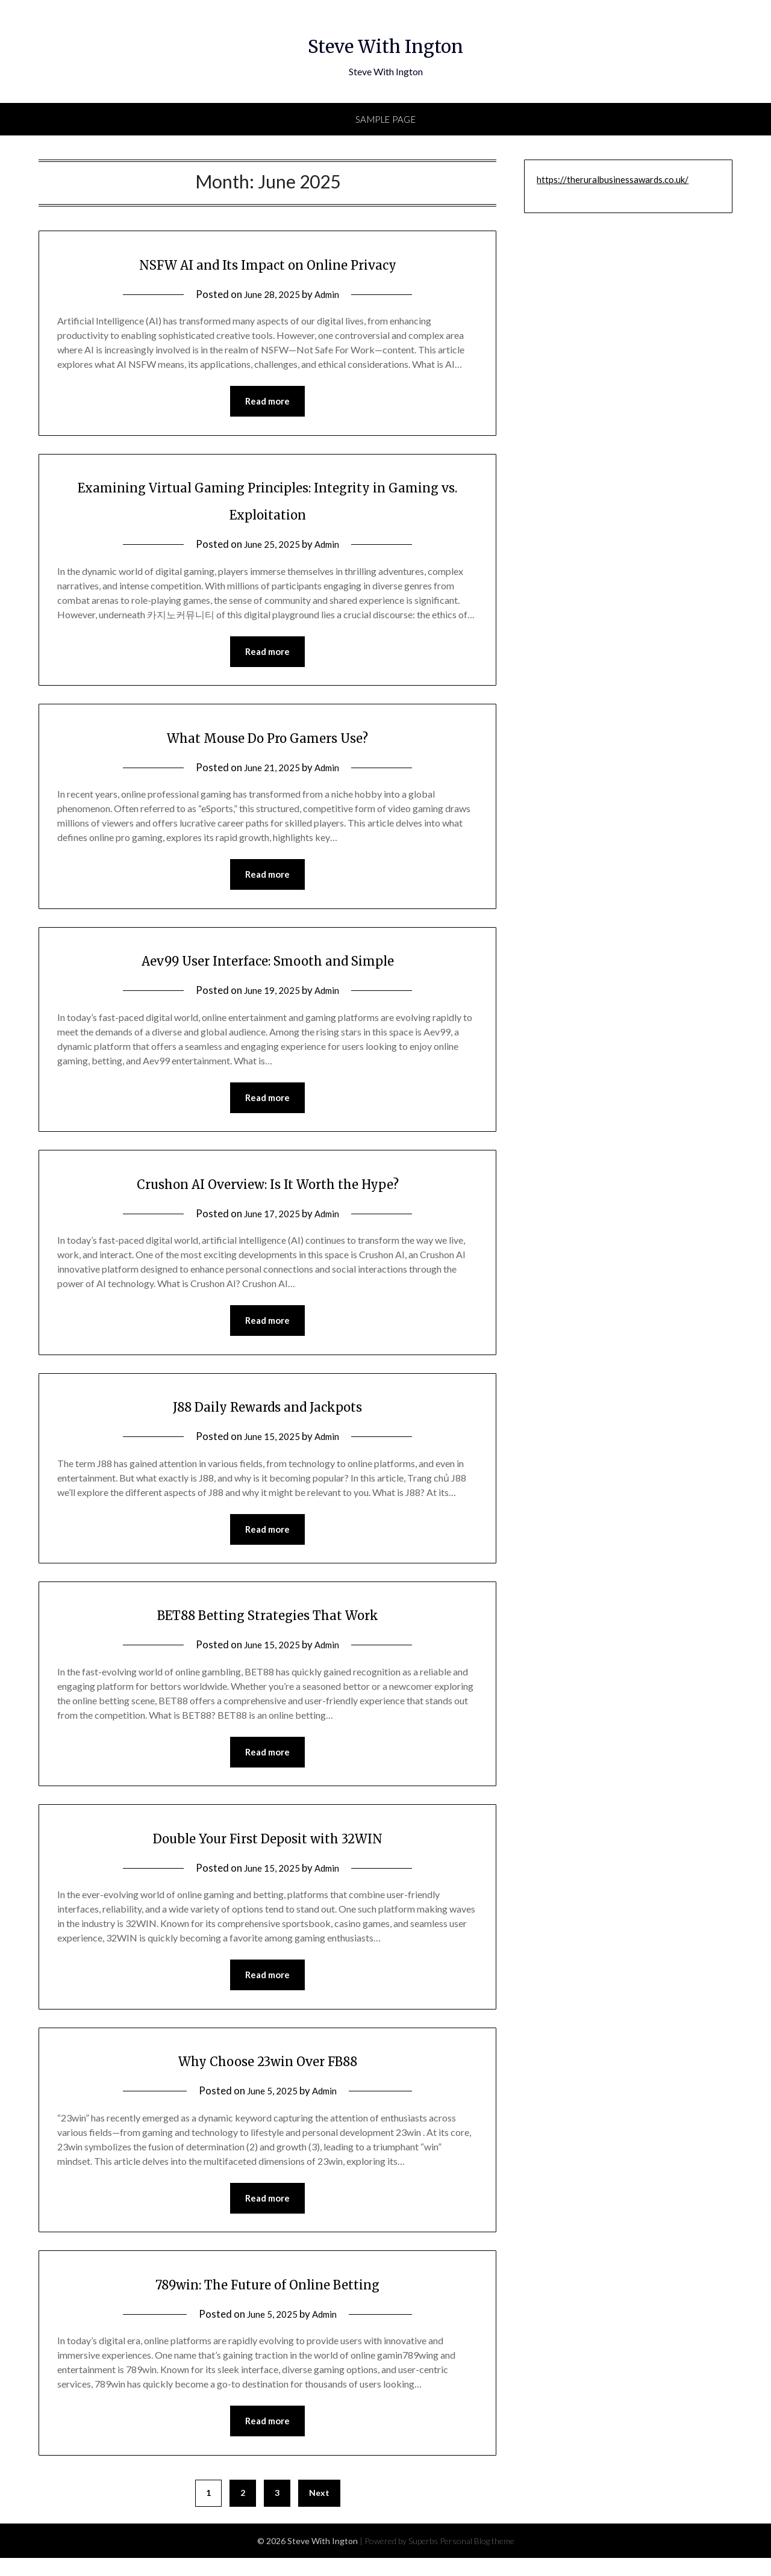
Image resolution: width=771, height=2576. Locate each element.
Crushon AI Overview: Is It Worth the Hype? (267, 1189)
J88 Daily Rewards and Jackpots (267, 1414)
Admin (330, 294)
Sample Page (385, 119)
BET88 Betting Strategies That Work (267, 1624)
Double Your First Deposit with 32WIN (267, 1849)
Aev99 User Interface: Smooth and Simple (267, 964)
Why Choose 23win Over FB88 (267, 2073)
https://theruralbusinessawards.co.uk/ (612, 179)
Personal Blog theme (477, 2559)
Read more (267, 402)
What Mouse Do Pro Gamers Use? (267, 739)
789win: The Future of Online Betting (267, 2299)
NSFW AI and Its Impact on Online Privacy (267, 263)
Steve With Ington (386, 43)
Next (319, 2511)
